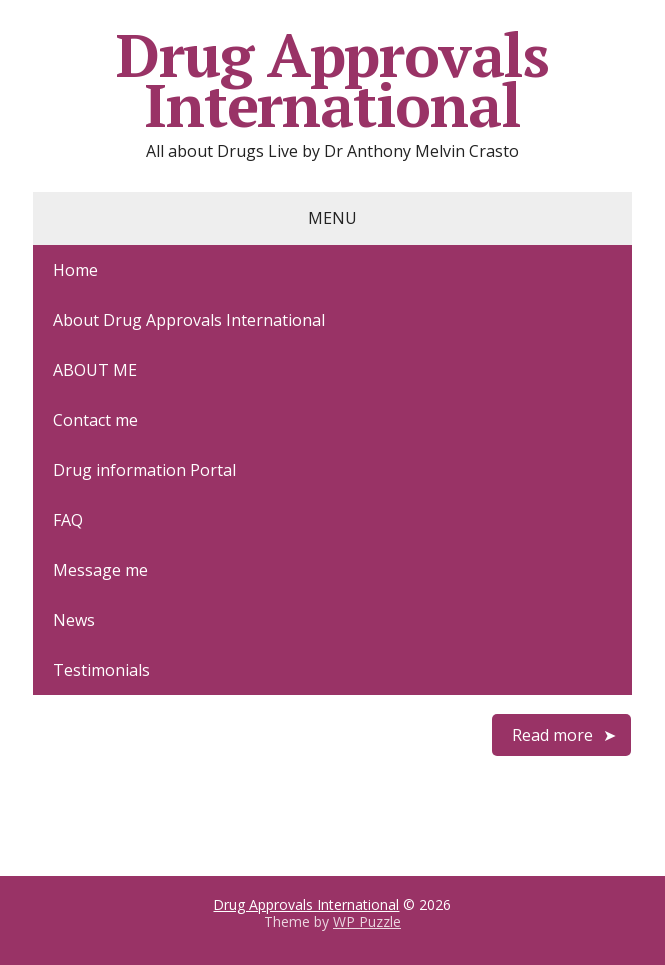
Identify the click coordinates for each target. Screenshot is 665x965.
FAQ (68, 520)
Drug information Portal (144, 470)
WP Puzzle (367, 921)
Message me (100, 570)
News (74, 620)
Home (75, 270)
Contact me (95, 420)
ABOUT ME (95, 370)
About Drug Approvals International (189, 320)
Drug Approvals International (332, 80)
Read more (552, 735)
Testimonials (101, 670)
